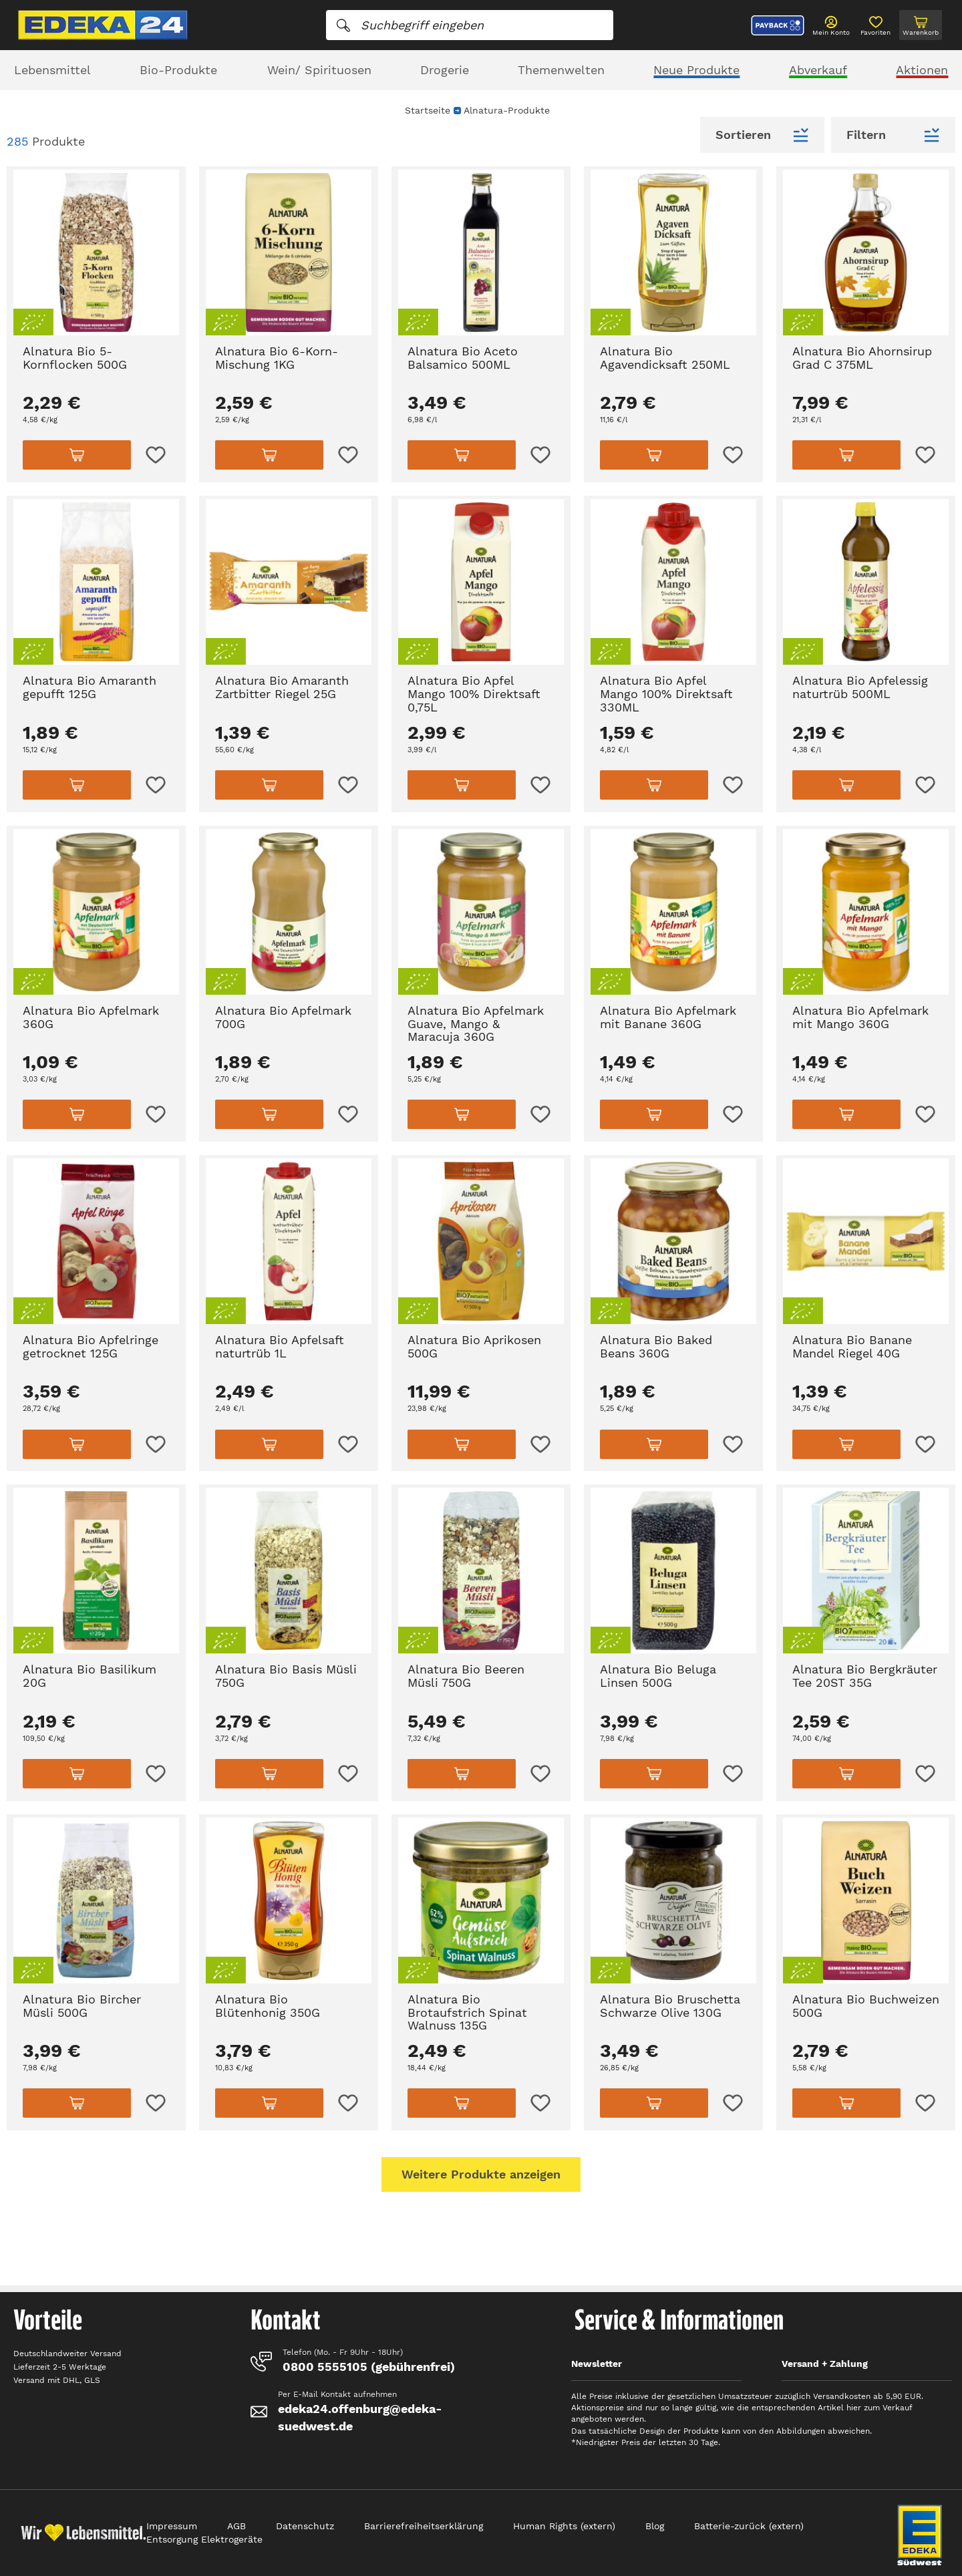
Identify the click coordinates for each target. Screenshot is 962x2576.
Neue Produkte (696, 70)
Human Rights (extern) (564, 2526)
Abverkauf (818, 70)
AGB (236, 2526)
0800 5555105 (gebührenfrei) (369, 2367)
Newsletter (596, 2363)
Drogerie (444, 70)
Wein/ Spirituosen (319, 70)
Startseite (427, 110)
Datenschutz (305, 2526)
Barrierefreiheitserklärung (423, 2526)
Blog (654, 2526)
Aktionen (922, 70)
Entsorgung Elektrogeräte (204, 2539)
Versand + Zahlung (825, 2363)
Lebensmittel (52, 70)
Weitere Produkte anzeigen (481, 2174)
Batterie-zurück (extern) (749, 2526)
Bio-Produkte (178, 70)
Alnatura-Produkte (507, 110)
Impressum (171, 2526)
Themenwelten (561, 70)
